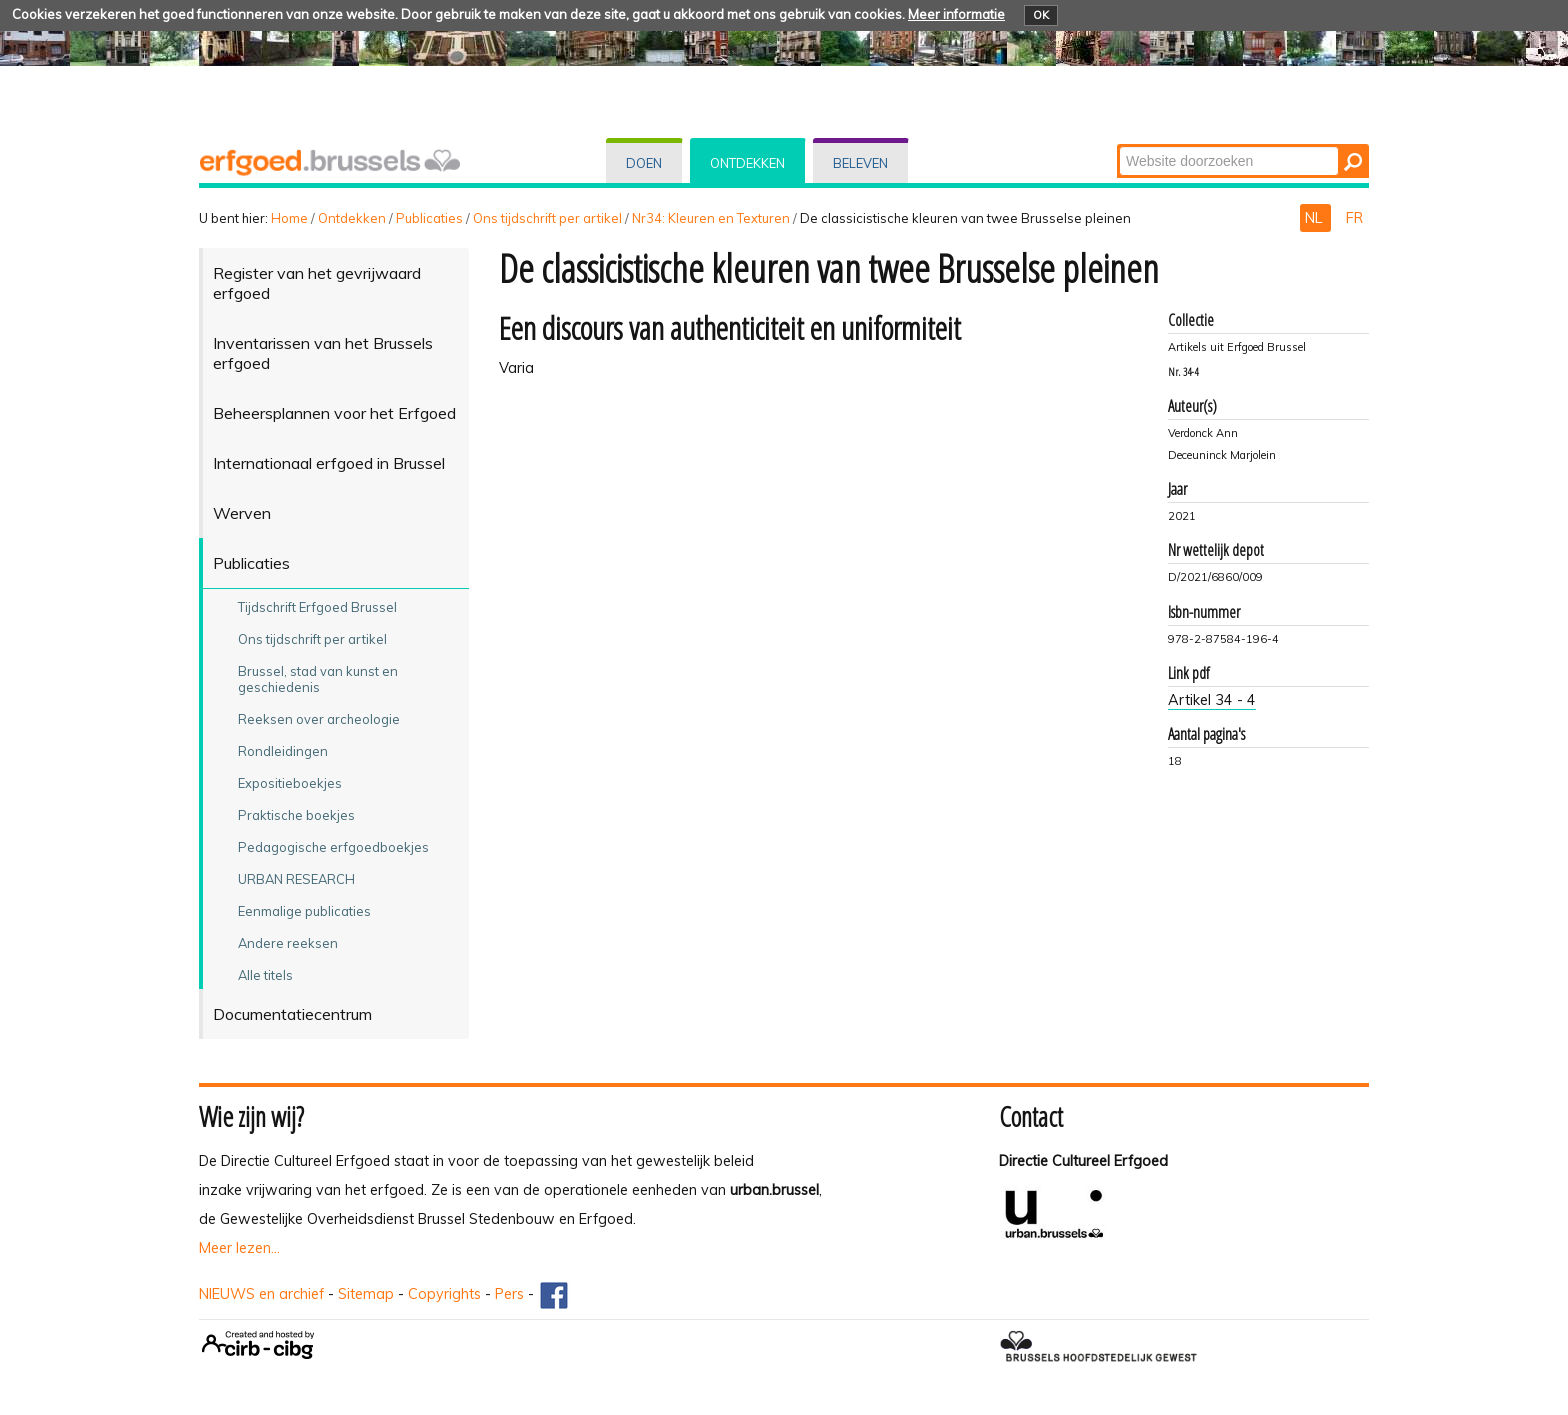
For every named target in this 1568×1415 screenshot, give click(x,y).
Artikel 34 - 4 (1212, 700)
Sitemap (366, 1294)
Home (289, 218)
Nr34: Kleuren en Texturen (711, 218)
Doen (644, 163)
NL (1315, 218)
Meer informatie (956, 14)
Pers (509, 1294)
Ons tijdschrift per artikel (547, 218)
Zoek (1118, 145)
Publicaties (429, 218)
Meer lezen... (239, 1248)
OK (1041, 15)
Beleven (860, 163)
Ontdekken (747, 163)
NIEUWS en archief (261, 1294)
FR (1354, 218)
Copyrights (444, 1294)
